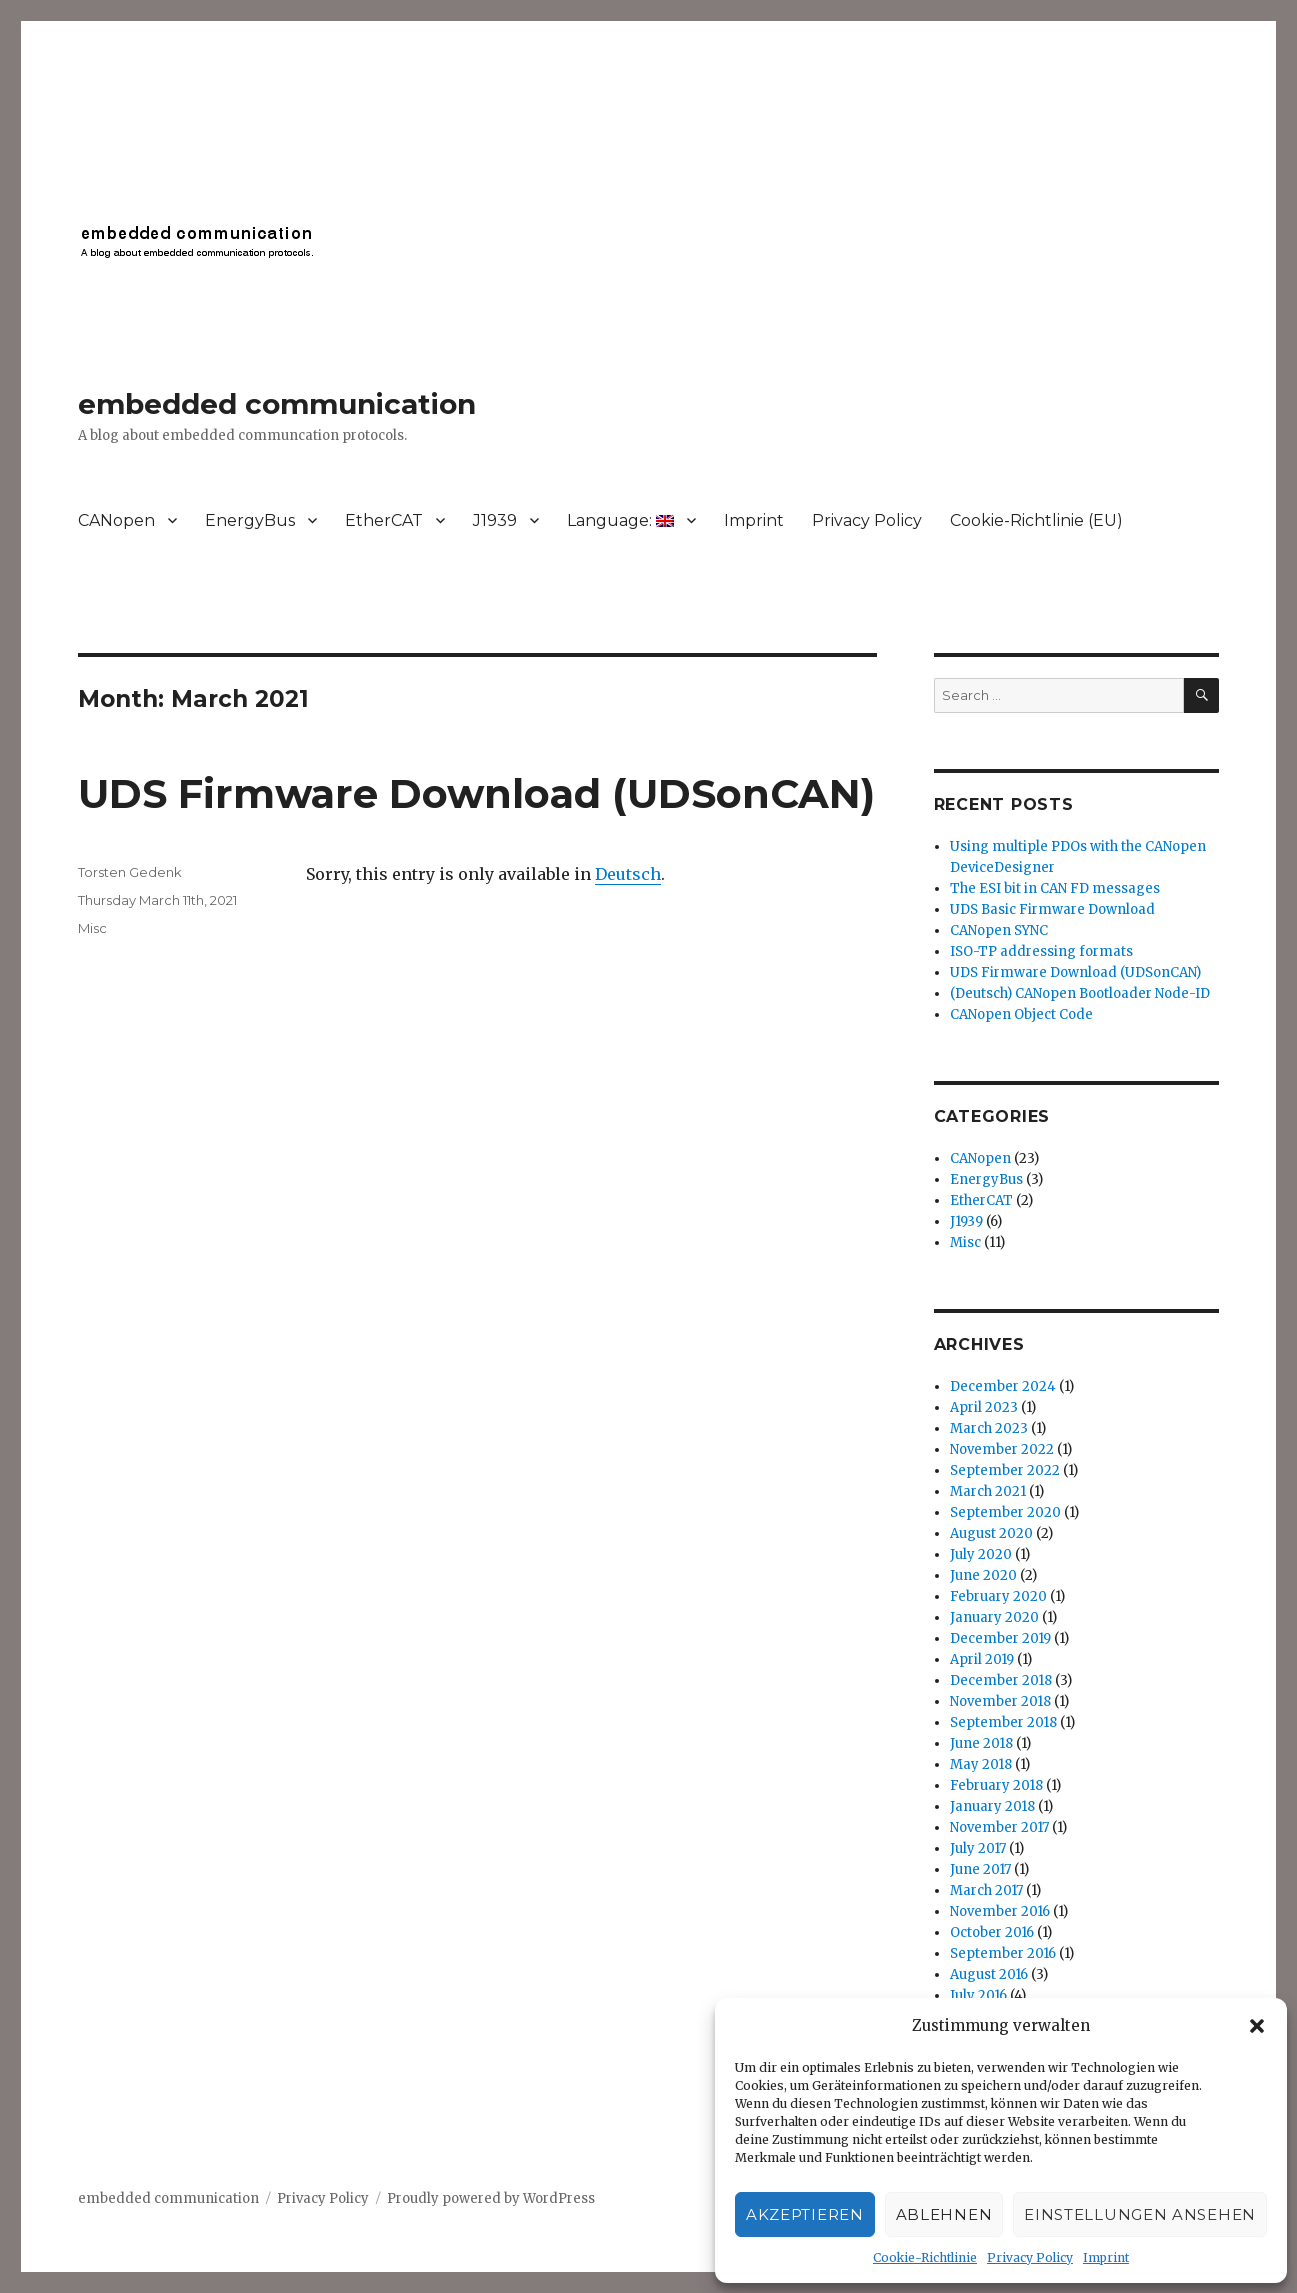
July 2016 (978, 1995)
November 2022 (1002, 1449)
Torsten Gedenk (130, 872)
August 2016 (989, 1974)
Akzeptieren (805, 2214)
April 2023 (984, 1407)
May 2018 (981, 1764)
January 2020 (994, 1617)
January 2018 (992, 1806)
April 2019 (982, 1659)
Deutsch (628, 874)
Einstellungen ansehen (1140, 2214)
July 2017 (978, 1848)
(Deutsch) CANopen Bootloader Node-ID (1080, 993)
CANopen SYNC (999, 930)
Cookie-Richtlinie (925, 2257)
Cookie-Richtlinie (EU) (1036, 520)
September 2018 (1003, 1722)
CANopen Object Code (1021, 1014)
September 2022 (1005, 1470)
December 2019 (1000, 1638)
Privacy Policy (1030, 2257)
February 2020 (998, 1596)
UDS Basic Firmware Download (1052, 909)
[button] (1257, 2026)
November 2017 (999, 1827)
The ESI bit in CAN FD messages (1055, 888)
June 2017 (980, 1869)
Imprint (1106, 2257)
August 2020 (991, 1533)
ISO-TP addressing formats (1041, 951)
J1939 (495, 520)
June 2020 (983, 1575)
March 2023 (989, 1428)
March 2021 (988, 1491)
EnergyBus (250, 520)
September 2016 (1003, 1953)
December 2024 (1003, 1386)
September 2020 (1005, 1512)
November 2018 (1000, 1701)
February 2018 (996, 1785)
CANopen (116, 520)
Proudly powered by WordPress (491, 2198)
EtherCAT (384, 520)
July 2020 (981, 1554)
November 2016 (1000, 1911)
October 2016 (992, 1932)
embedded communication (277, 404)
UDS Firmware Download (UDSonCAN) (476, 793)
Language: (620, 520)
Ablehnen (944, 2214)
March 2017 (986, 1890)
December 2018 (1001, 1680)
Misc (92, 928)
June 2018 (981, 1743)
